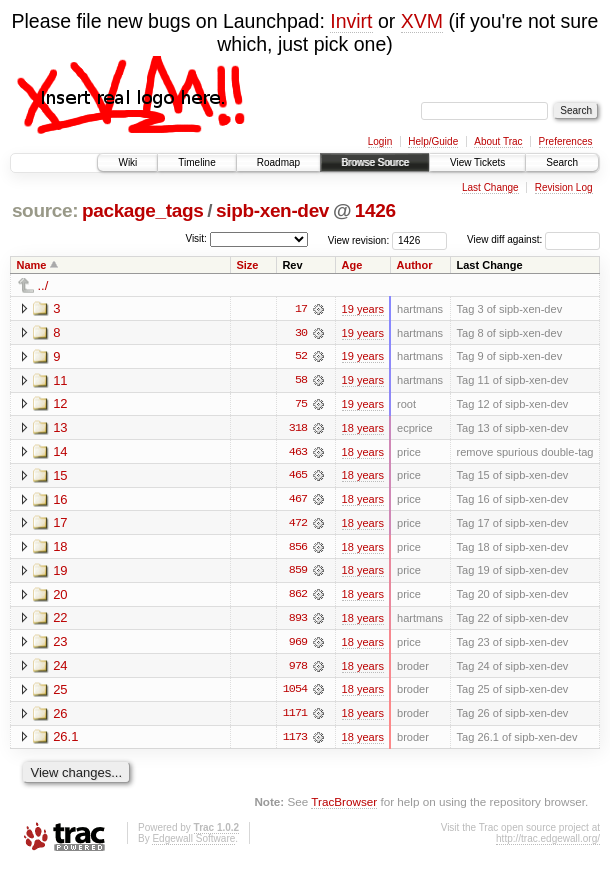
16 (60, 500)
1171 (295, 717)
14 (60, 452)
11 (60, 380)
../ (43, 285)
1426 (375, 210)
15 (60, 476)
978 (298, 669)
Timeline (196, 162)
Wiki (127, 162)
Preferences (566, 141)
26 (60, 716)
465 (298, 477)
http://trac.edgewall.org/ (548, 842)
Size (247, 265)
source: (45, 210)
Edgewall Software (193, 842)
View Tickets (477, 162)
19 (60, 572)
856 (298, 549)
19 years (363, 309)
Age (352, 265)
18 (60, 548)
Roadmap (278, 162)
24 (60, 668)
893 (298, 621)
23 (60, 644)
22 (60, 620)
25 (60, 692)
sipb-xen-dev (272, 210)
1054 (295, 693)
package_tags (143, 210)
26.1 (65, 740)
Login (380, 141)
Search (562, 162)
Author (414, 265)
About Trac (498, 141)
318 (298, 429)
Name (32, 265)
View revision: (359, 239)
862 (298, 597)
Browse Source (375, 162)
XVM (422, 21)
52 (301, 357)
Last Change (490, 187)
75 (301, 405)
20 (60, 596)
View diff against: (533, 239)
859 (298, 573)
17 (301, 309)
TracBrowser (344, 805)
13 (60, 428)
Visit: (196, 238)
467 (298, 501)
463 (298, 453)
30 (301, 333)
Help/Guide (433, 141)
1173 (295, 741)
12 (60, 404)
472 (298, 525)
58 (301, 381)
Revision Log (564, 187)
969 (298, 645)
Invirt (351, 21)
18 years (363, 429)
